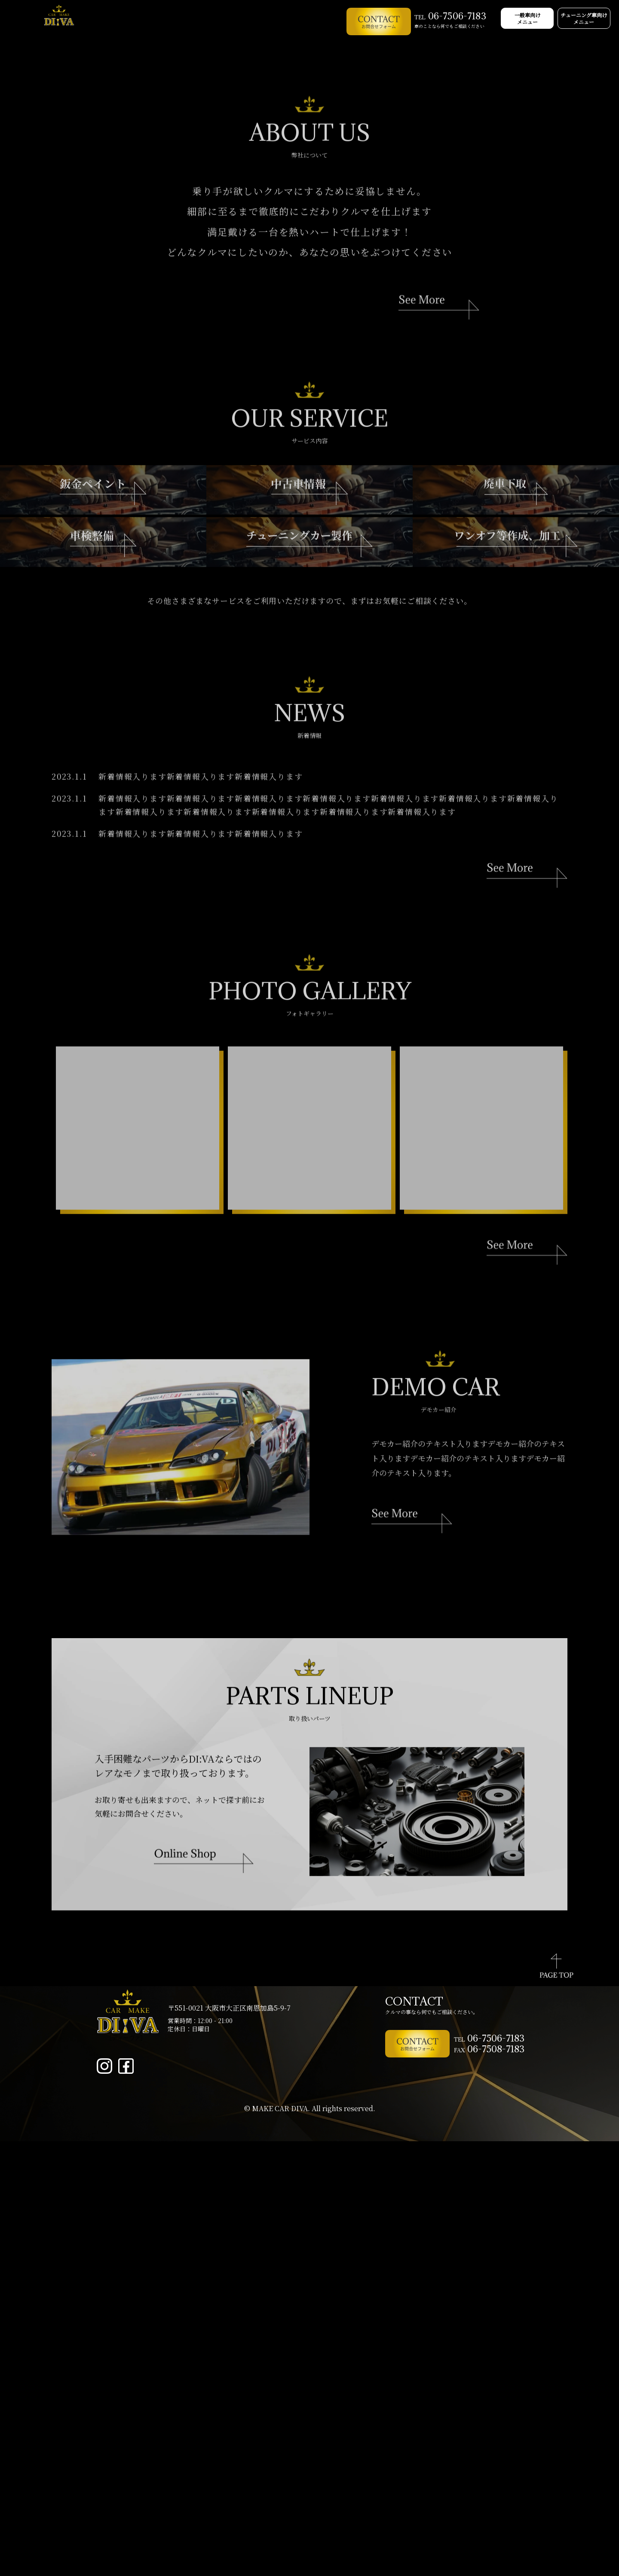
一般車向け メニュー (507, 21)
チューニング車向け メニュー (578, 21)
